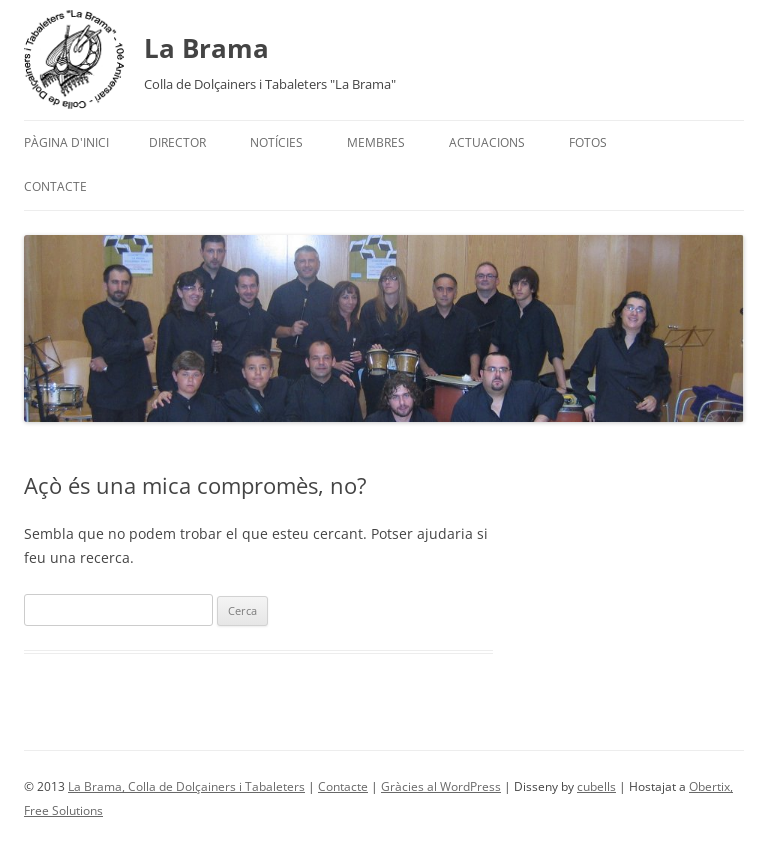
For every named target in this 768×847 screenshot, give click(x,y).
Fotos (588, 142)
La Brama (206, 48)
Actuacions (487, 142)
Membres (376, 142)
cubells (596, 786)
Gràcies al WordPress (441, 786)
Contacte (55, 186)
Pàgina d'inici (66, 142)
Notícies (276, 142)
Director (177, 142)
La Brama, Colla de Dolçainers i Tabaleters (186, 786)
